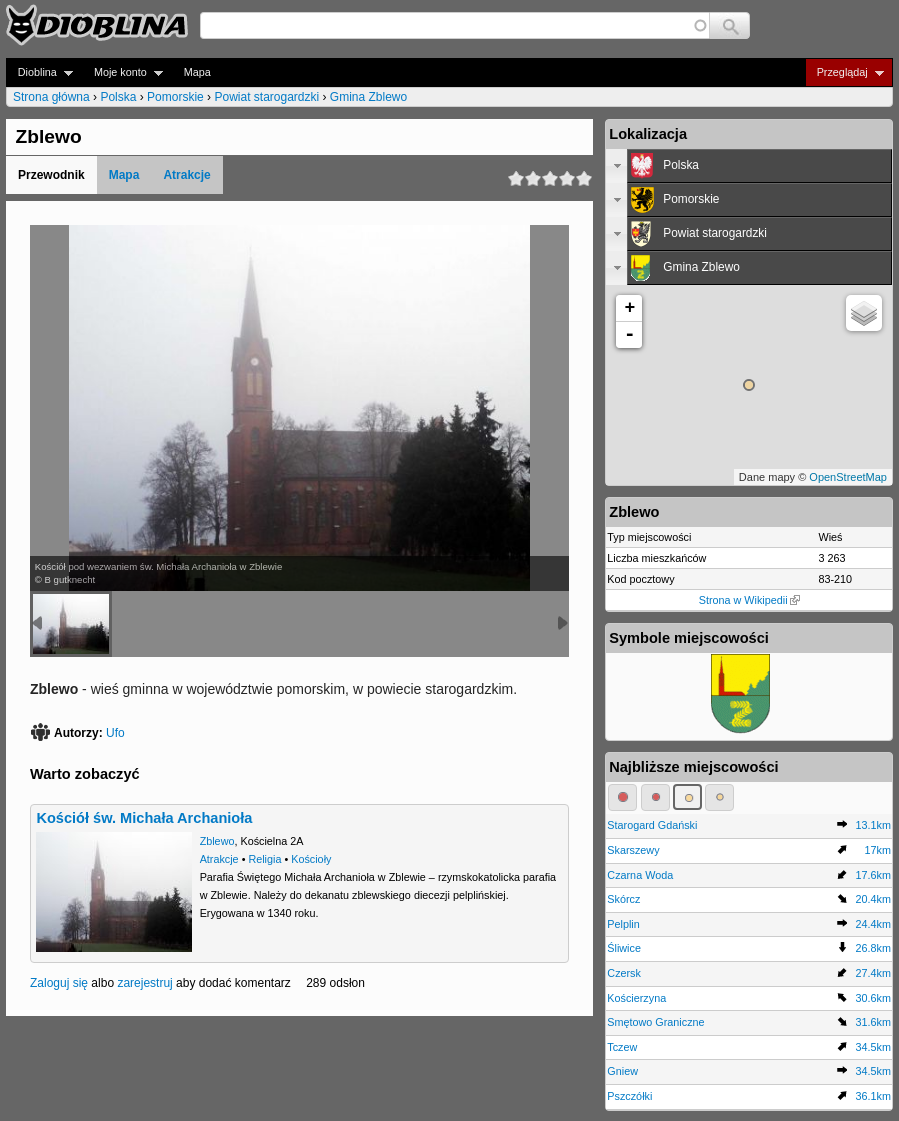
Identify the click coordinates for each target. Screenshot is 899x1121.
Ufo (115, 733)
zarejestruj (144, 983)
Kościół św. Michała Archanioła (144, 818)
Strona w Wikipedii (749, 600)
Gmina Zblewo (368, 97)
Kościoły (311, 859)
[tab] (749, 166)
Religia (264, 859)
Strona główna (51, 97)
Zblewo (217, 841)
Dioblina (39, 72)
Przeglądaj (844, 72)
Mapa (197, 72)
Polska (118, 97)
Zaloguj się (59, 983)
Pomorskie (175, 97)
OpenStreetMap (848, 477)
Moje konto (122, 72)
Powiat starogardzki (266, 97)
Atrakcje (186, 175)
